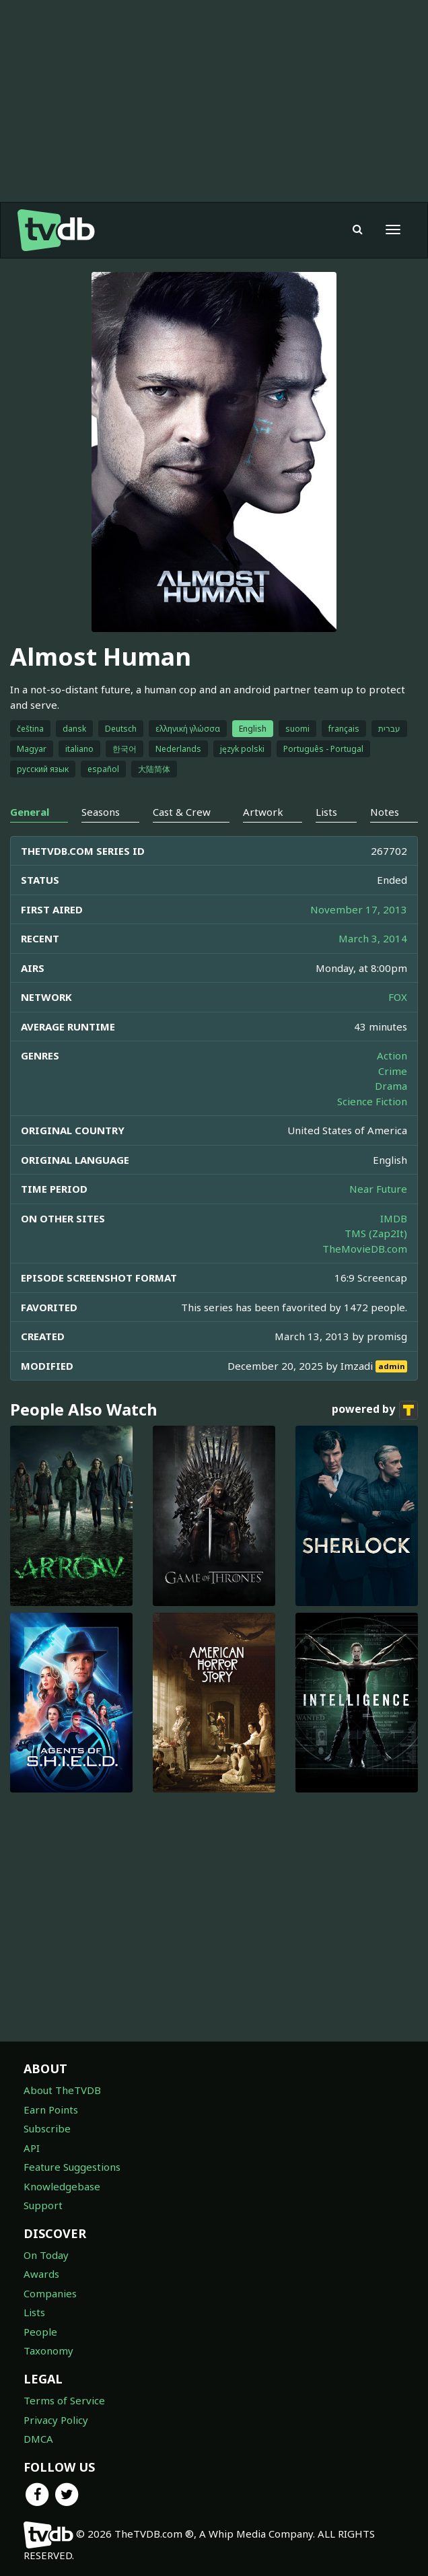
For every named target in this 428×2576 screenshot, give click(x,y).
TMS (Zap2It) (376, 1233)
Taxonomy (48, 2350)
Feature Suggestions (72, 2166)
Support (43, 2205)
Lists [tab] (326, 812)
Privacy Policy (56, 2420)
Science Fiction (372, 1101)
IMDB (393, 1218)
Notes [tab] (384, 812)
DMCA (38, 2438)
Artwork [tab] (263, 812)
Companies (50, 2293)
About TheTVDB (62, 2090)
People (40, 2331)
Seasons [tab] (100, 812)
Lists (34, 2312)
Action (392, 1055)
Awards (41, 2274)
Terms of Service (64, 2400)
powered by (375, 1410)
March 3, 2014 (372, 938)
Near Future (378, 1188)
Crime (392, 1071)
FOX (397, 997)
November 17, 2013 (358, 909)
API (32, 2148)
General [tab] (29, 812)
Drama (391, 1085)
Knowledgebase (62, 2186)
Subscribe (47, 2128)
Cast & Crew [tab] (182, 812)
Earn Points (51, 2109)
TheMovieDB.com (364, 1248)
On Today (46, 2255)
